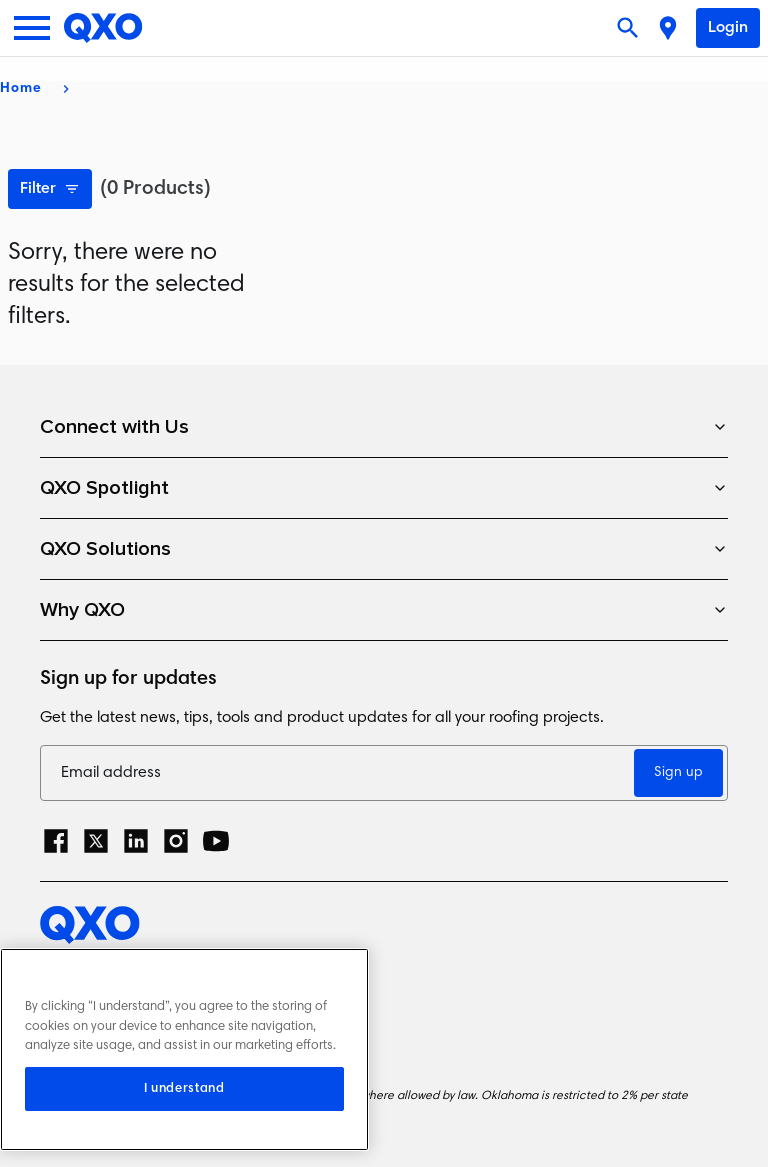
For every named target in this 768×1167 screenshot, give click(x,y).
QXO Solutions (384, 549)
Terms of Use (89, 1004)
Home (21, 89)
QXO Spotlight (384, 488)
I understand (184, 1089)
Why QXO (384, 610)
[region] (184, 1049)
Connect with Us (384, 427)
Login (728, 28)
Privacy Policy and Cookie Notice (161, 969)
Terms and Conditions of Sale (150, 1039)
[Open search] (630, 28)
